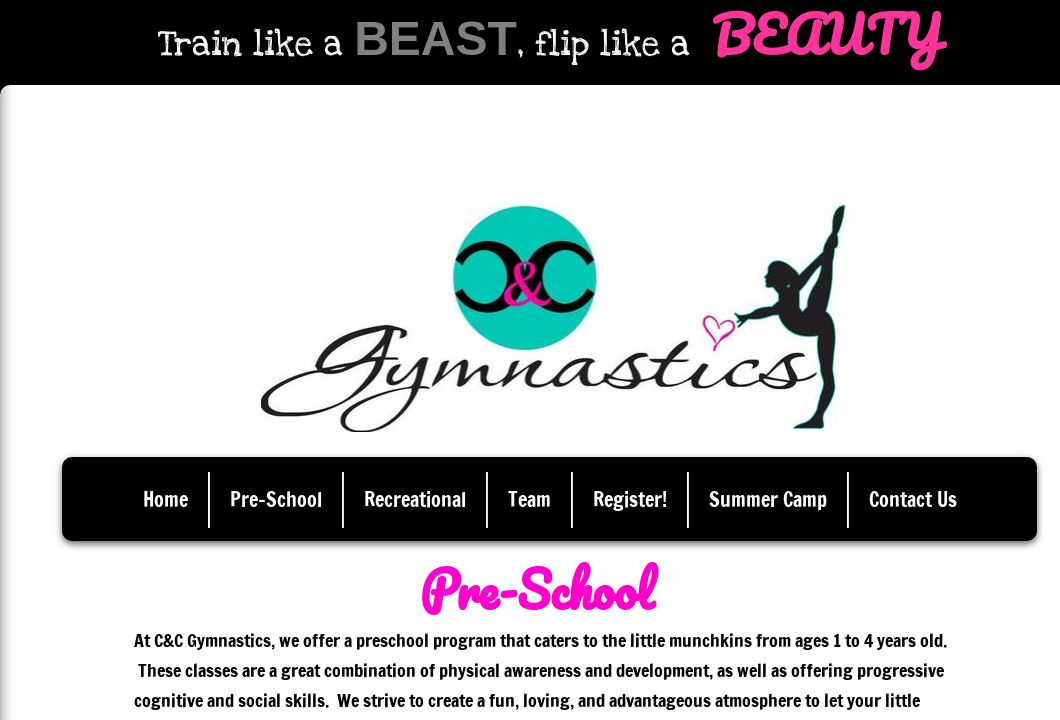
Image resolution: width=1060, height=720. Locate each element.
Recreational (415, 499)
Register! (630, 499)
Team (529, 499)
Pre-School (276, 499)
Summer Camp (768, 499)
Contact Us (913, 499)
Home (165, 499)
